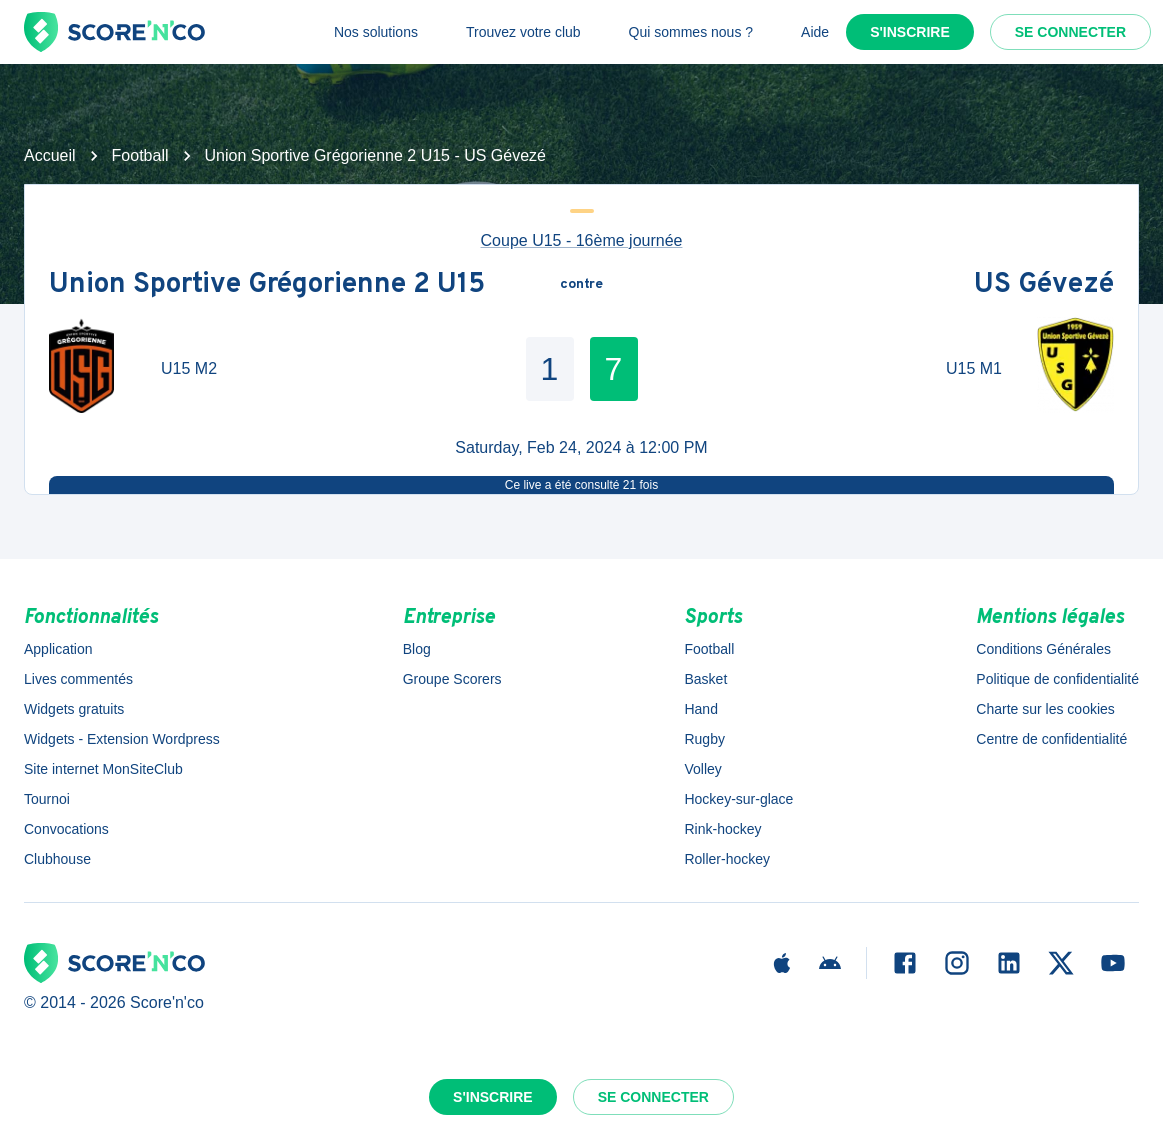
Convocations (66, 829)
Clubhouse (57, 859)
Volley (702, 769)
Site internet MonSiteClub (103, 769)
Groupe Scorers (452, 679)
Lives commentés (78, 679)
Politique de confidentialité (1057, 679)
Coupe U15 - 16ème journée (582, 240)
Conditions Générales (1043, 649)
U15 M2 (189, 368)
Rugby (704, 739)
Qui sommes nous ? (691, 32)
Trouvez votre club (523, 32)
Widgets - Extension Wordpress (122, 739)
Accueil (50, 155)
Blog (417, 649)
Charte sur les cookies (1045, 709)
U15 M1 (974, 368)
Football (140, 155)
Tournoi (47, 799)
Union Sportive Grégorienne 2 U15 (267, 285)
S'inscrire (910, 32)
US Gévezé (1044, 285)
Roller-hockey (727, 859)
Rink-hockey (722, 829)
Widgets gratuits (74, 709)
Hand (700, 709)
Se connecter (1070, 32)
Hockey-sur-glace (738, 799)
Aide (815, 32)
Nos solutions (376, 32)
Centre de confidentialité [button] (1051, 739)
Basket (705, 679)
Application (58, 649)
